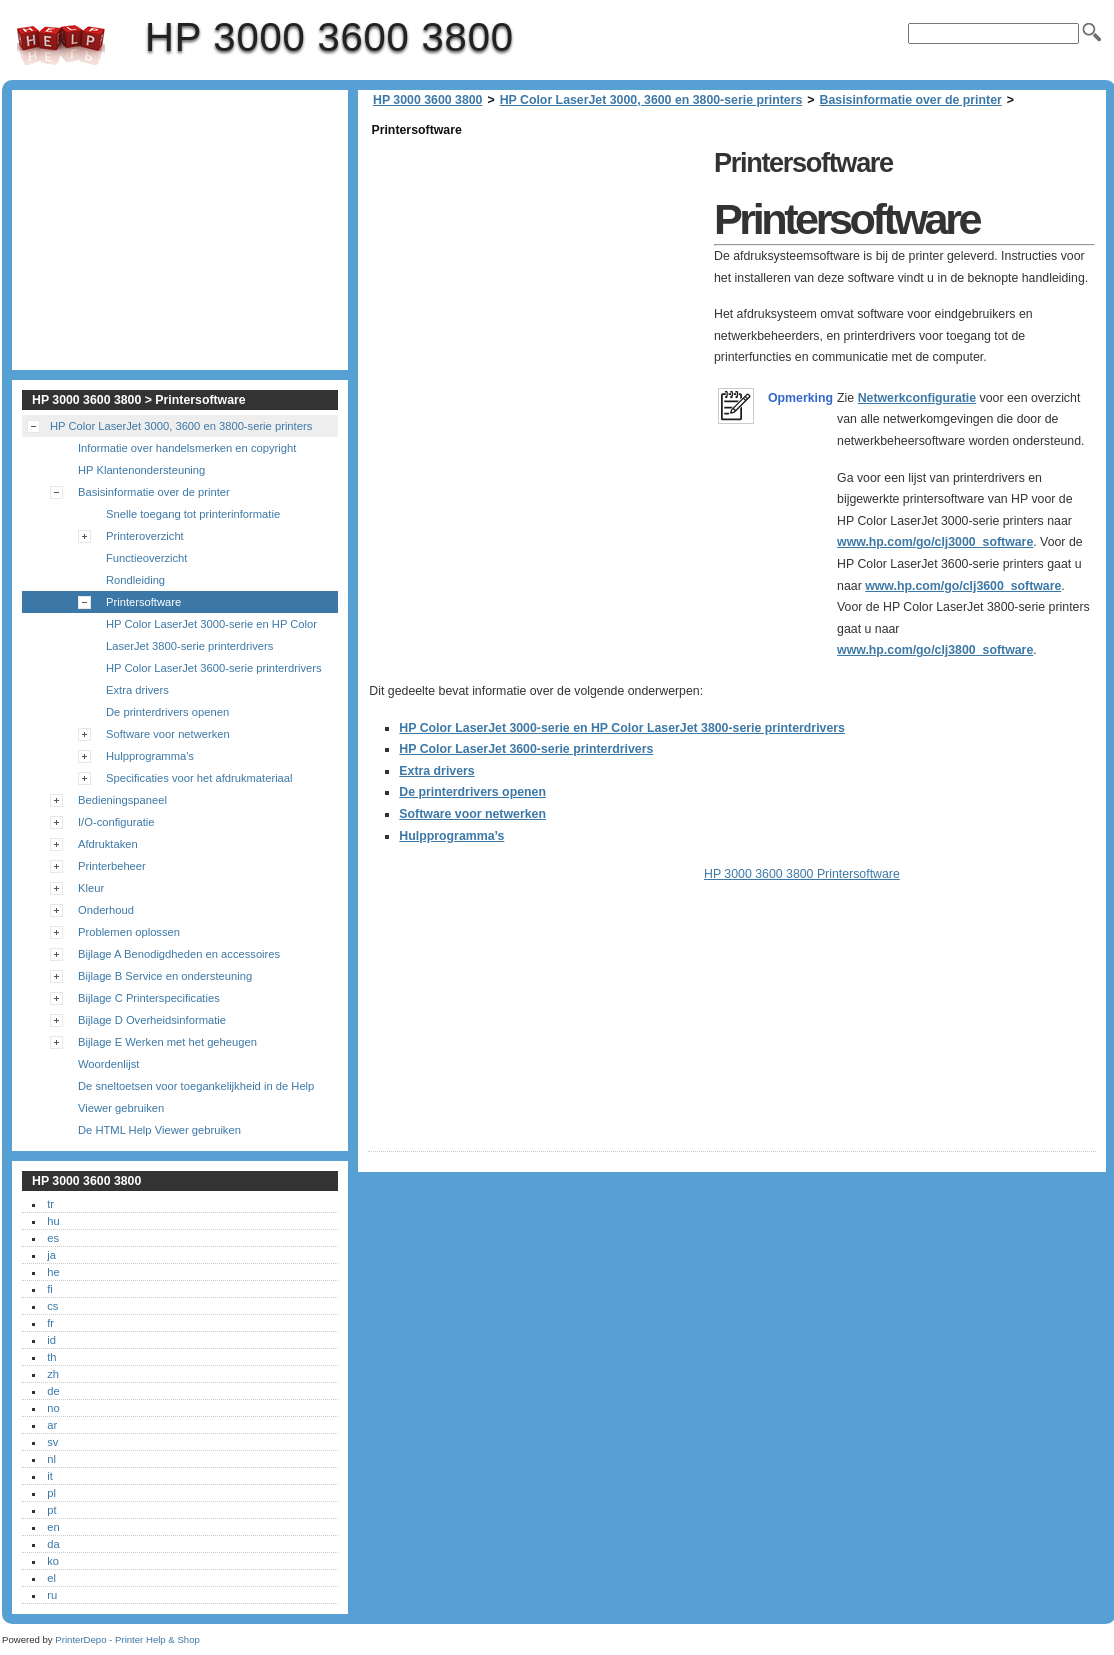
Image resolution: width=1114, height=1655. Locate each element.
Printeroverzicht (145, 536)
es (53, 1238)
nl (51, 1459)
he (53, 1272)
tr (50, 1204)
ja (51, 1255)
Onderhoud (106, 910)
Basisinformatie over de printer (911, 100)
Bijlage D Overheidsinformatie (152, 1020)
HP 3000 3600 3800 (61, 45)
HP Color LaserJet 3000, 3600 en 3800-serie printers (651, 100)
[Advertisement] (536, 282)
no (53, 1408)
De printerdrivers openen (472, 792)
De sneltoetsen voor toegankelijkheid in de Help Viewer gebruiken (196, 1097)
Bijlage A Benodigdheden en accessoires (179, 954)
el (51, 1578)
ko (53, 1561)
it (50, 1476)
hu (53, 1221)
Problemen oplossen (129, 932)
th (51, 1357)
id (51, 1340)
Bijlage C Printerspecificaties (149, 998)
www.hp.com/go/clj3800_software (935, 650)
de (53, 1391)
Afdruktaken (108, 844)
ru (52, 1595)
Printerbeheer (112, 866)
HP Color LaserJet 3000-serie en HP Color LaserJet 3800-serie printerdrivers (622, 728)
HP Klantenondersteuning (141, 470)
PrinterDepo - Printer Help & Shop (127, 1639)
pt (51, 1510)
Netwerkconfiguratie (917, 398)
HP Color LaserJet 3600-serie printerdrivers (526, 749)
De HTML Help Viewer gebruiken (159, 1130)
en (53, 1527)
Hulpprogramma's (150, 756)
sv (52, 1442)
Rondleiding (135, 580)
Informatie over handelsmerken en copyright (187, 448)
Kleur (91, 888)
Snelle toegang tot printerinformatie (193, 514)
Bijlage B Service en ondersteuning (165, 976)
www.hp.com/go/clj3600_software (963, 586)
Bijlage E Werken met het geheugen (167, 1042)
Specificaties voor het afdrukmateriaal (199, 778)
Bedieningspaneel (122, 800)
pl (51, 1493)
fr (50, 1323)
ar (52, 1425)
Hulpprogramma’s (451, 836)
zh (53, 1374)
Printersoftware (143, 602)
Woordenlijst (108, 1064)
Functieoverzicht (146, 558)
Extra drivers (436, 771)
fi (50, 1289)
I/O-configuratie (116, 822)
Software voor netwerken (472, 814)
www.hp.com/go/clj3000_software (935, 542)
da (53, 1544)
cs (52, 1306)
